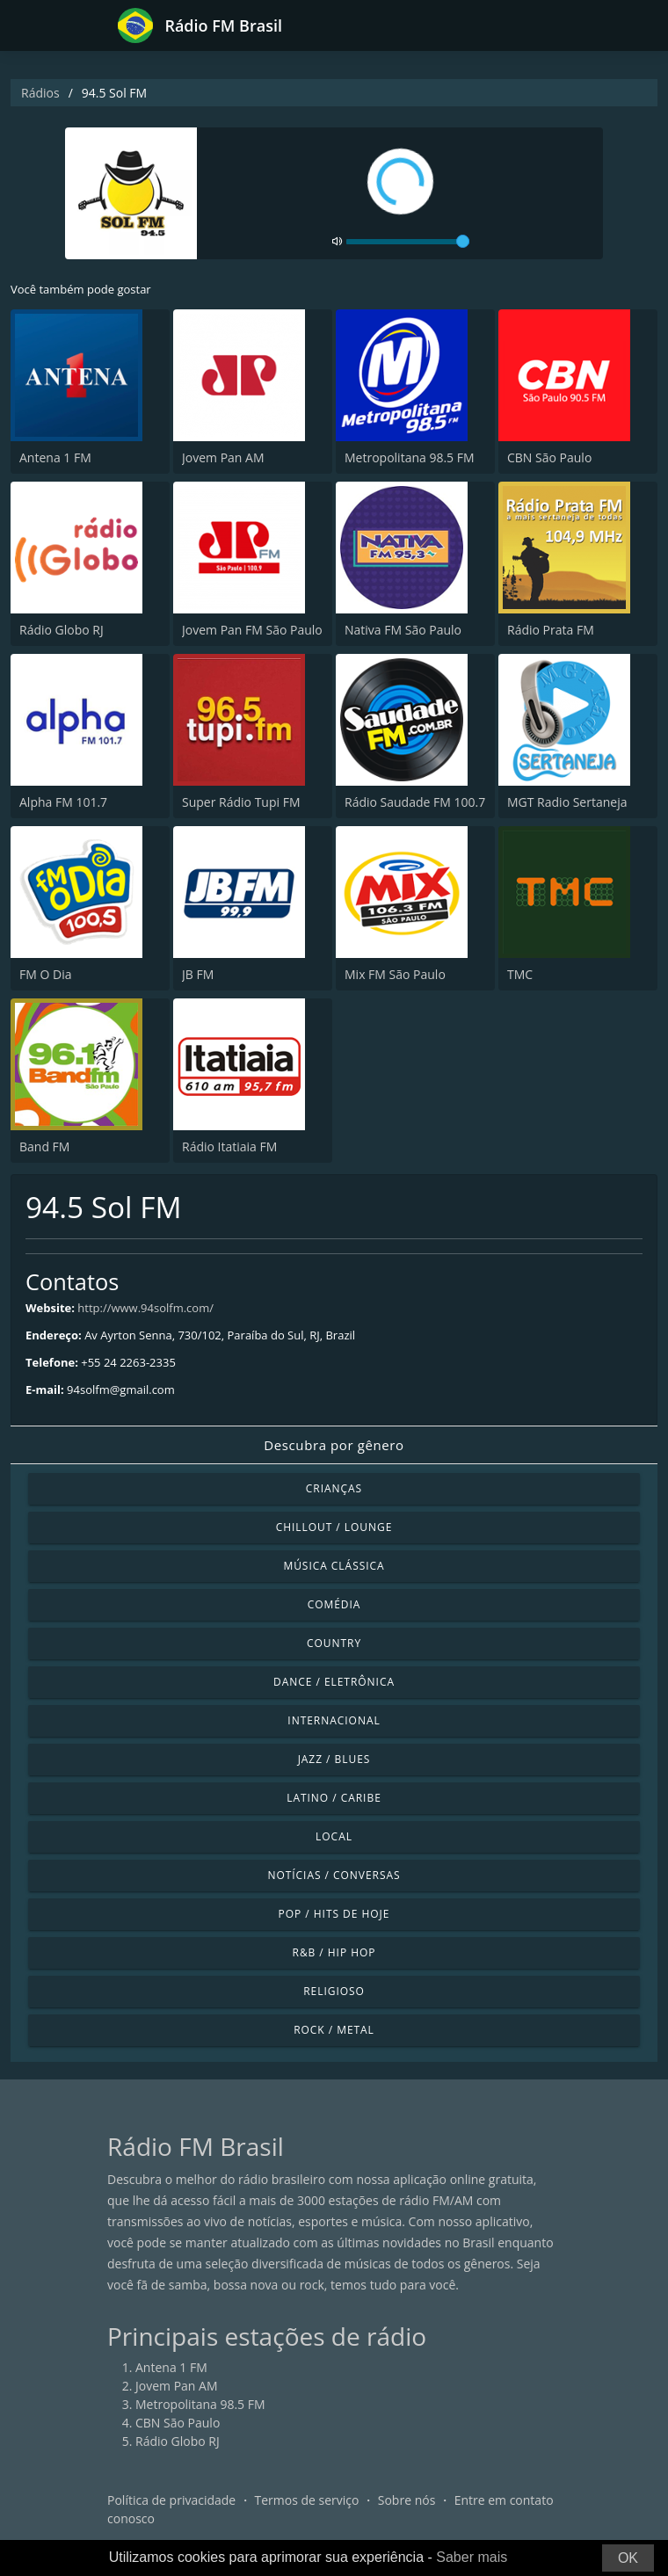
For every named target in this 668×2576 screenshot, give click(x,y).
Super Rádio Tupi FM (241, 802)
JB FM (198, 974)
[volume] (407, 241)
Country (334, 1643)
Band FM (44, 1146)
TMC (520, 974)
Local (334, 1836)
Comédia (334, 1604)
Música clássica (333, 1565)
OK (628, 2558)
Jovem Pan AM (223, 457)
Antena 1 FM (55, 457)
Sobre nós (407, 2500)
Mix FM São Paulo (395, 974)
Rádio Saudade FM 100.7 (415, 802)
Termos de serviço (307, 2500)
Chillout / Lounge (334, 1527)
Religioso (334, 1991)
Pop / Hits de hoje (334, 1913)
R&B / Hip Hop (334, 1952)
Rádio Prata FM (550, 629)
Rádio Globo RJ (61, 629)
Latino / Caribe (334, 1797)
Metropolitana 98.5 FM (410, 457)
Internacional (333, 1720)
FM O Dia (45, 974)
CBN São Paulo (549, 457)
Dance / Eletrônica (334, 1681)
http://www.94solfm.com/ (145, 1308)
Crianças (334, 1488)
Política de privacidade (171, 2500)
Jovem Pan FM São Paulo (252, 629)
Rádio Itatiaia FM (229, 1146)
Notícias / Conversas (333, 1875)
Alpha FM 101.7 (63, 802)
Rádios (40, 92)
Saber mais (471, 2557)
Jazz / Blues (334, 1759)
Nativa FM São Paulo (403, 629)
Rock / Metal (334, 2029)
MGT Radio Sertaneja (567, 802)
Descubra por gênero (333, 1445)
